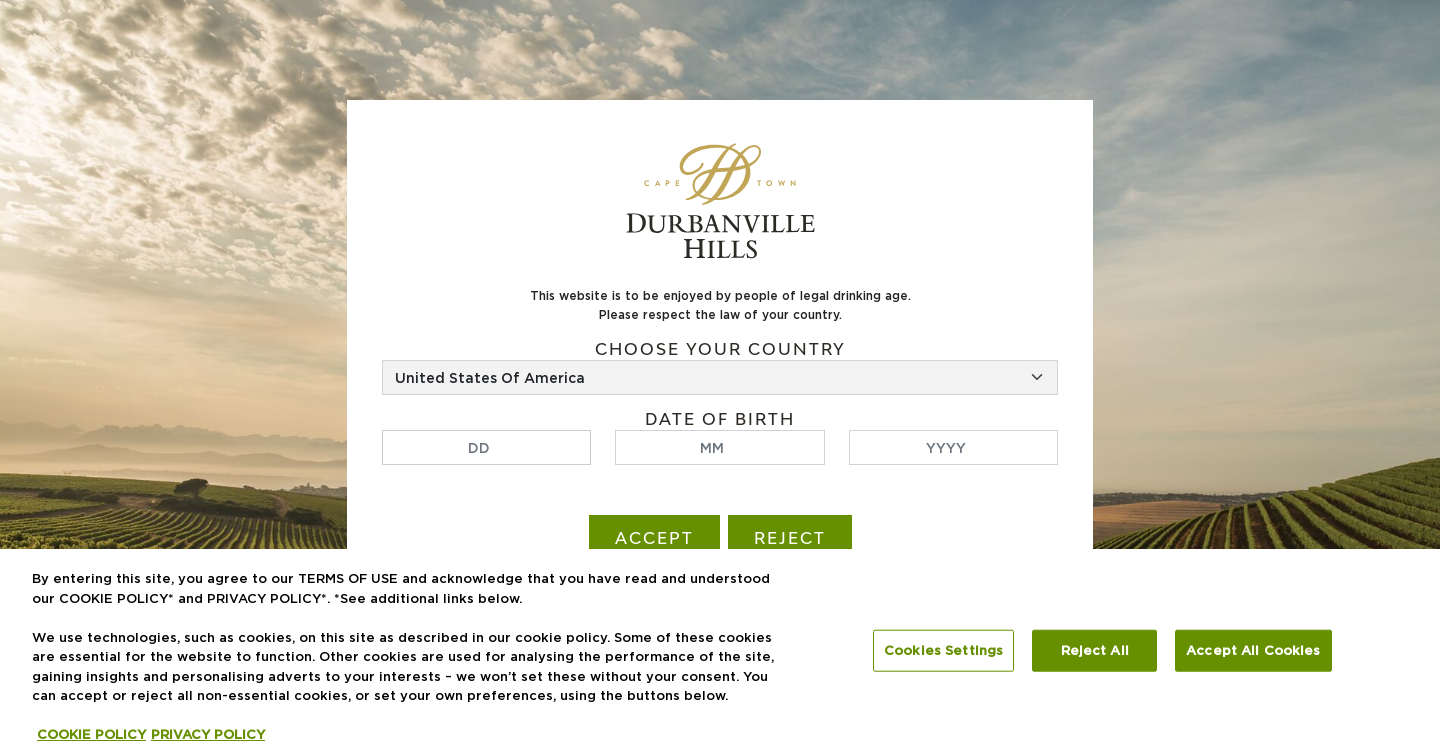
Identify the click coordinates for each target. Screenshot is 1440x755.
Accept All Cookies (1253, 650)
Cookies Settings (943, 650)
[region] (720, 652)
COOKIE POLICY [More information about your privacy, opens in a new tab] (91, 734)
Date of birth (720, 419)
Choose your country (720, 349)
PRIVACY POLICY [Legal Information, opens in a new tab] (208, 734)
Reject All (1095, 650)
